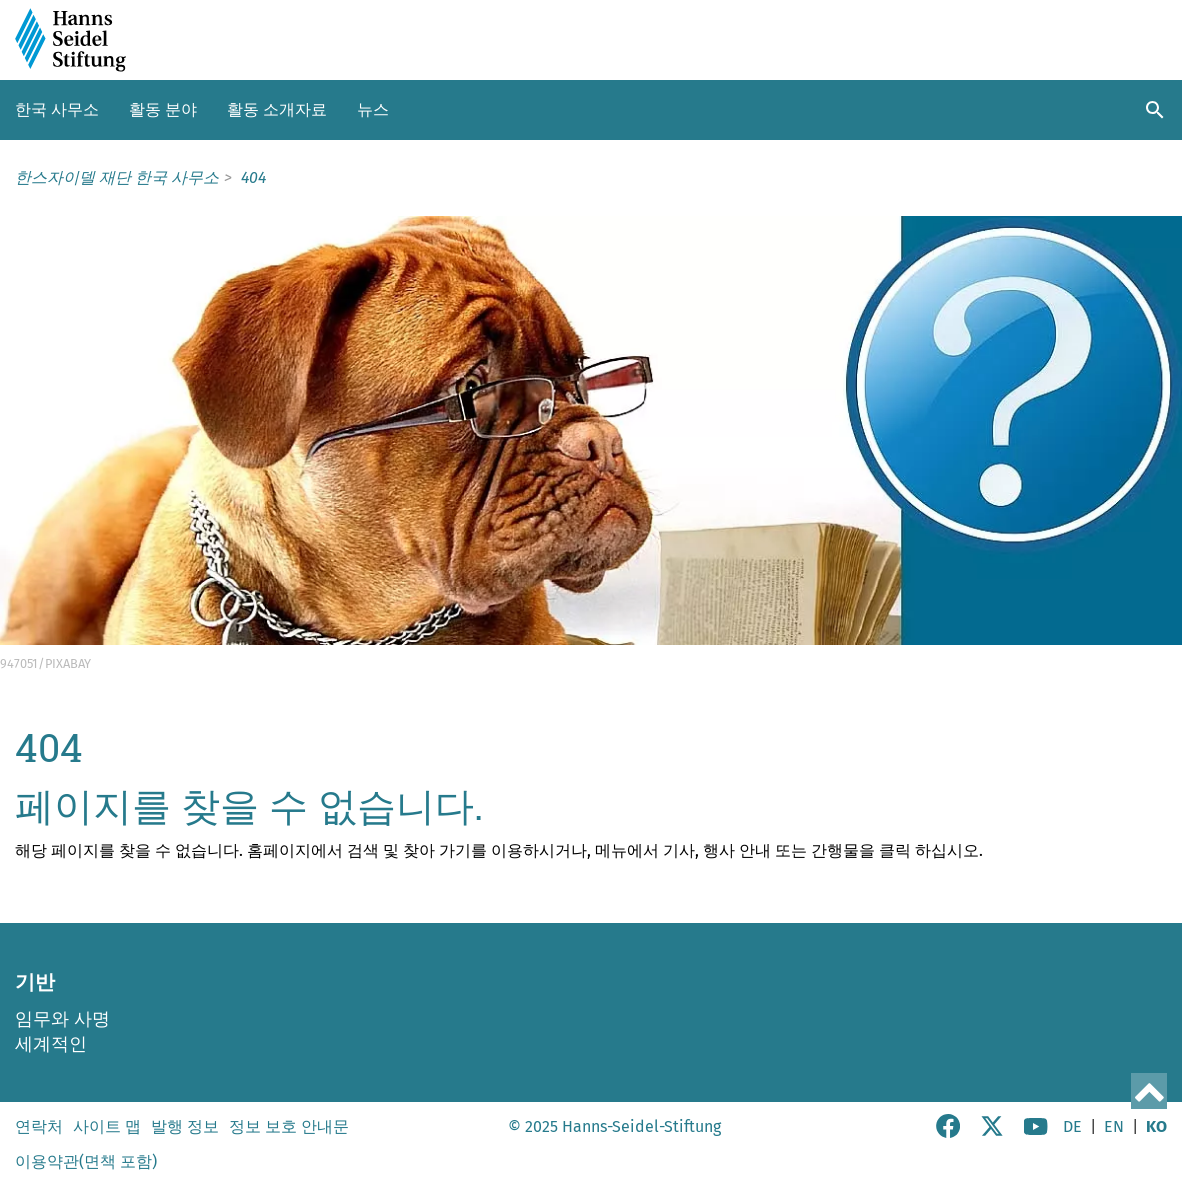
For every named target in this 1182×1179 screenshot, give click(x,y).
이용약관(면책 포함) (86, 1161)
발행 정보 (185, 1126)
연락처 (39, 1126)
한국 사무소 (57, 109)
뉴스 (373, 109)
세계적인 (51, 1044)
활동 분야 (163, 109)
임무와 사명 (62, 1019)
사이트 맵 (107, 1126)
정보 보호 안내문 (289, 1126)
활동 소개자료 (277, 109)
